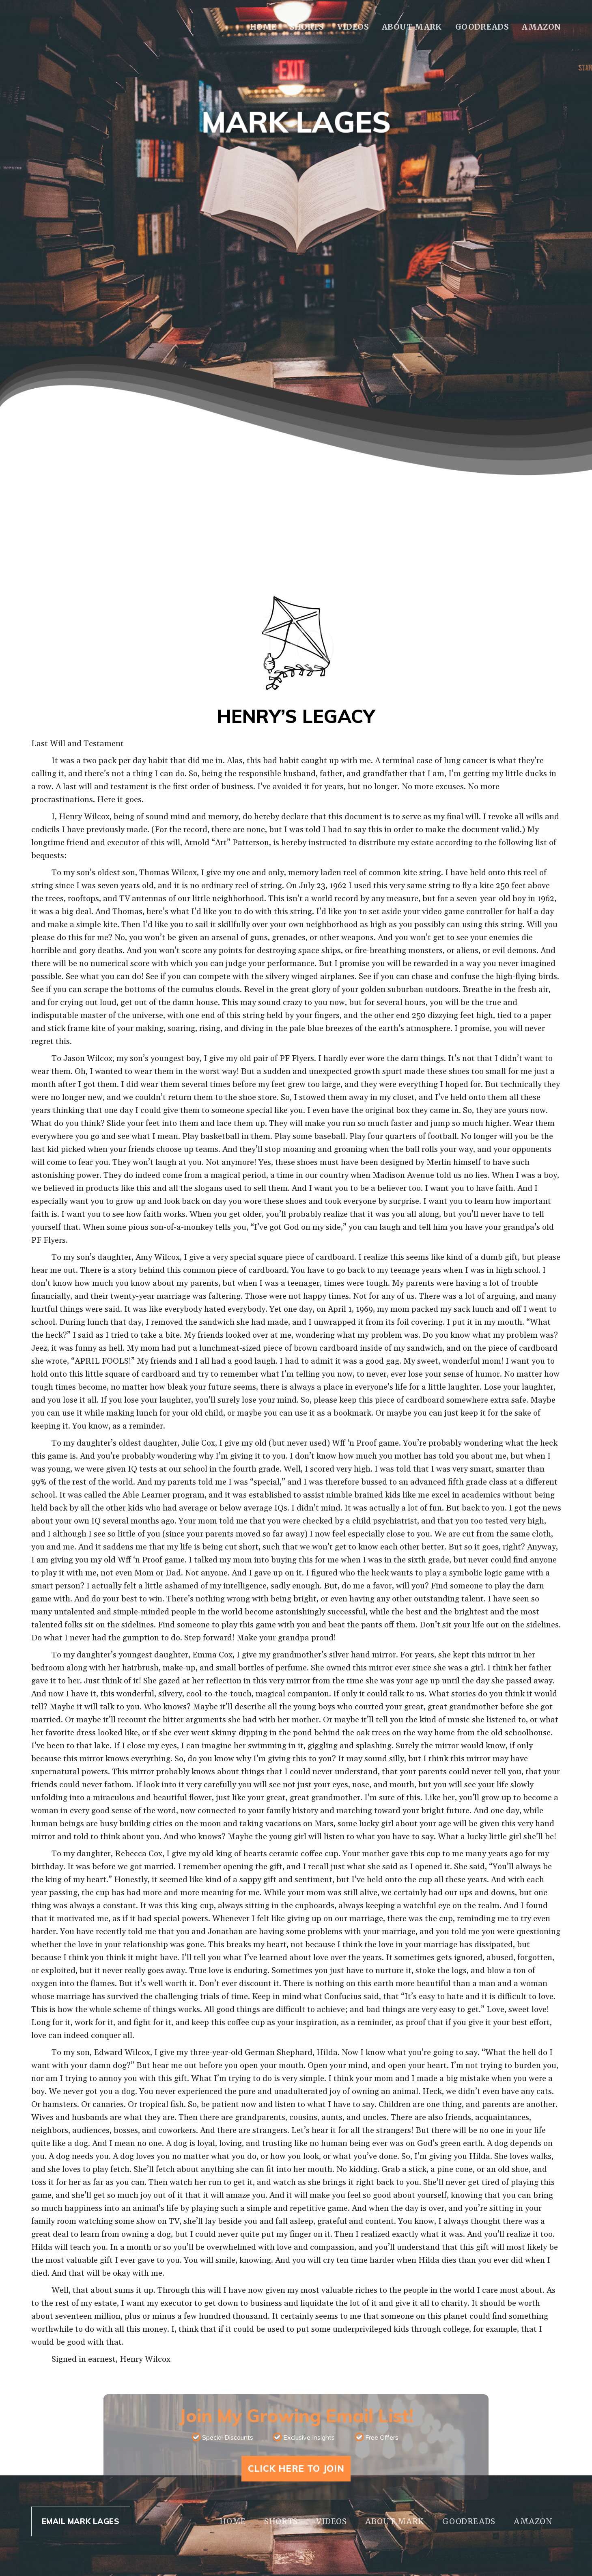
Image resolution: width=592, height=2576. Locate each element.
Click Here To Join (296, 2468)
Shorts (306, 27)
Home (263, 27)
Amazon (541, 27)
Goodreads (481, 27)
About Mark (412, 27)
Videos (352, 27)
